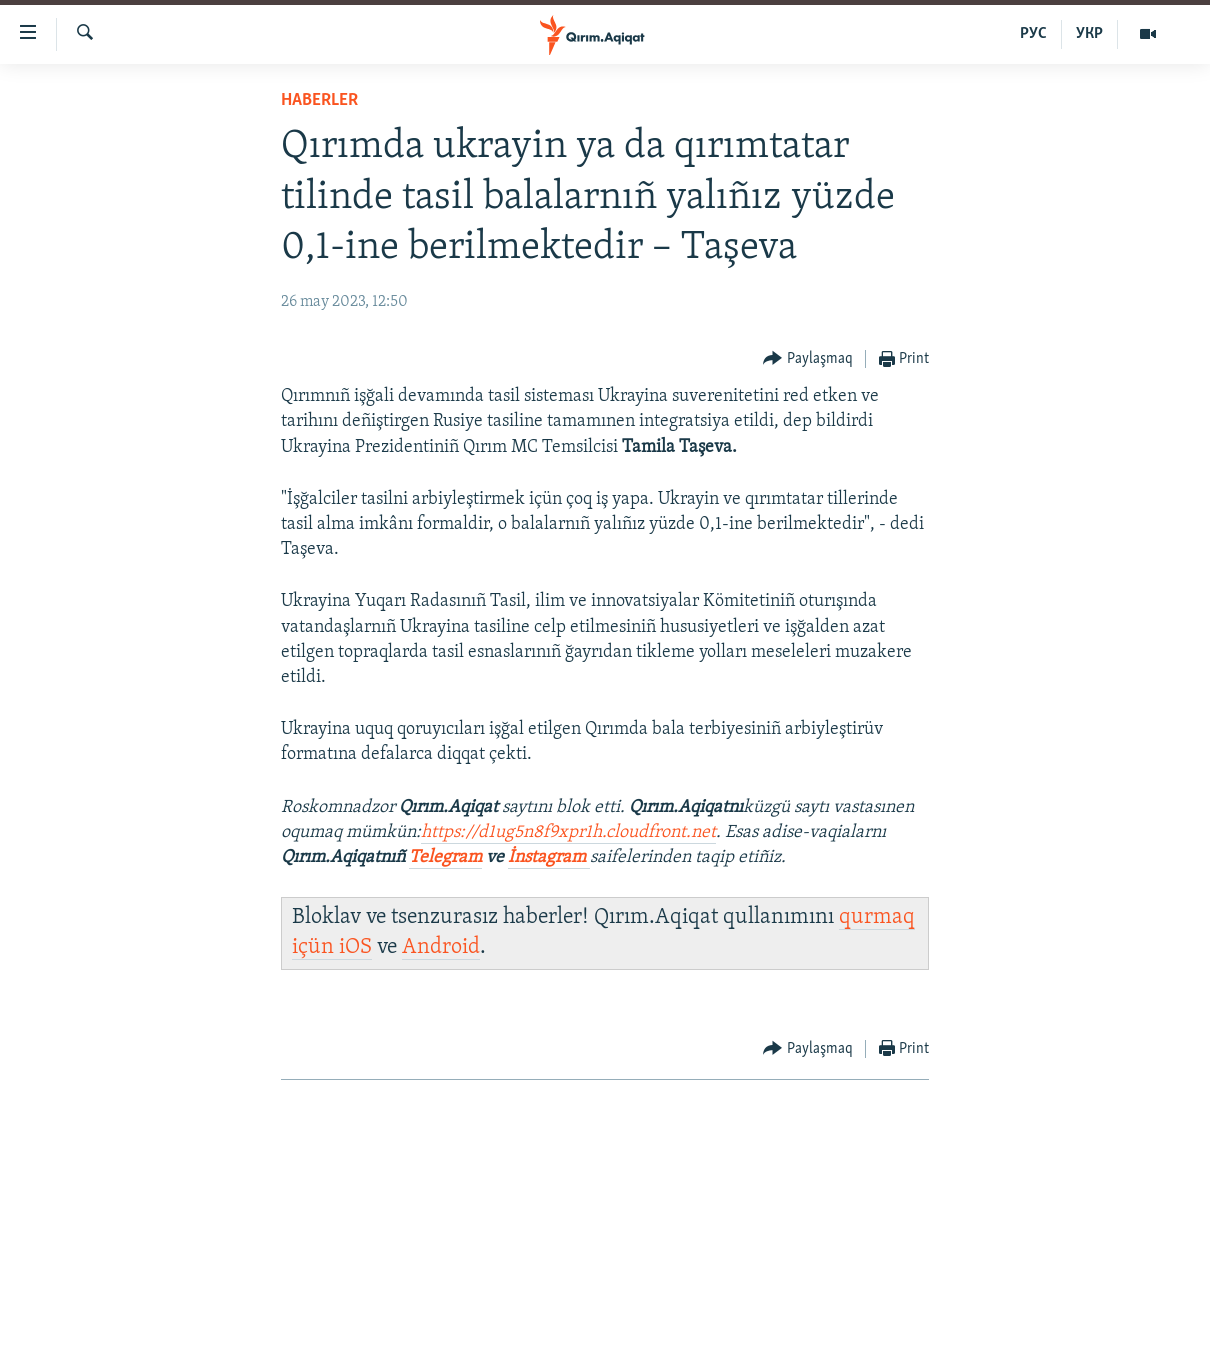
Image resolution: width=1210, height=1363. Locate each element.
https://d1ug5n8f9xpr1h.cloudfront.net (568, 832)
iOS (355, 947)
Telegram (445, 857)
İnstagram (549, 857)
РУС (1033, 34)
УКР (1089, 34)
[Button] (808, 359)
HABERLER (319, 100)
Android (441, 947)
